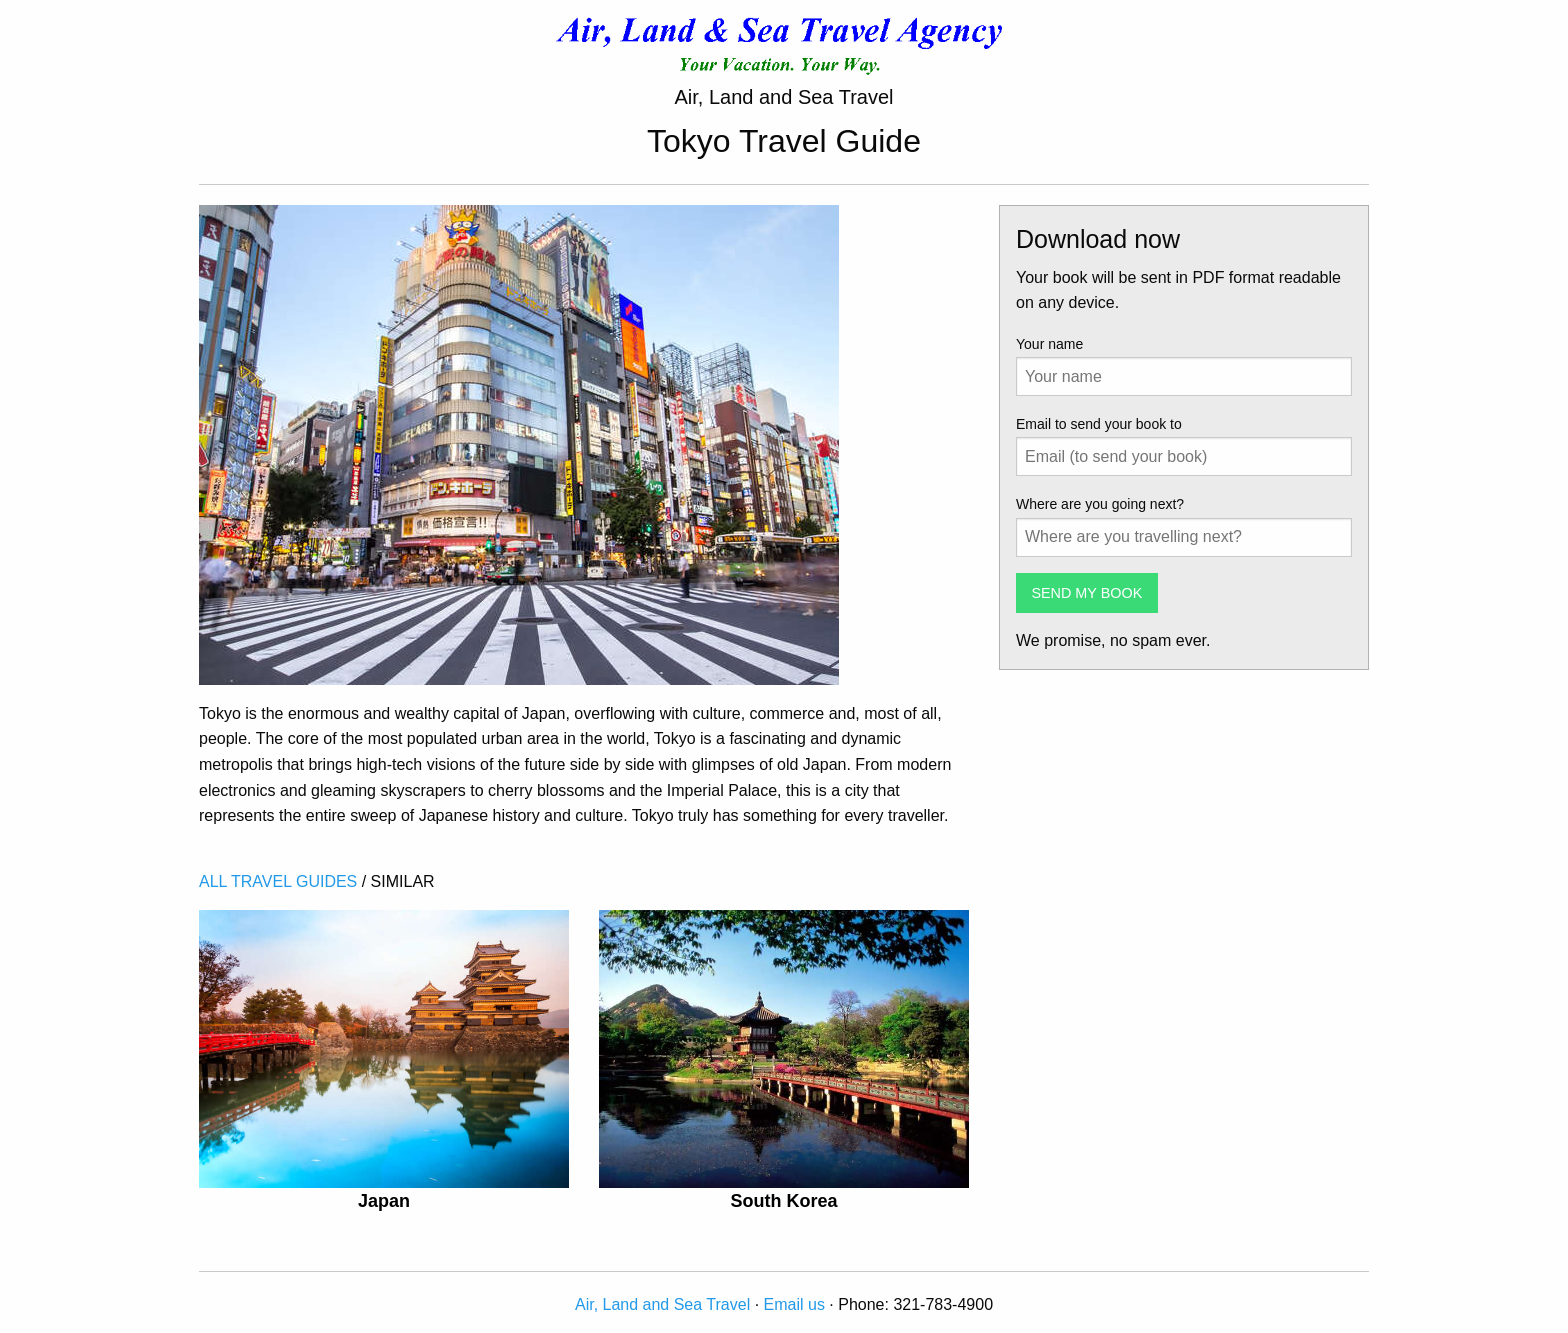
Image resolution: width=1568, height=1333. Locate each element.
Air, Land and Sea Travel (662, 1304)
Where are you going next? (1100, 504)
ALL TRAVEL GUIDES (278, 881)
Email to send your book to (1099, 424)
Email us (794, 1304)
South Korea (783, 1201)
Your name (1049, 344)
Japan (384, 1201)
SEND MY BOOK (1086, 593)
